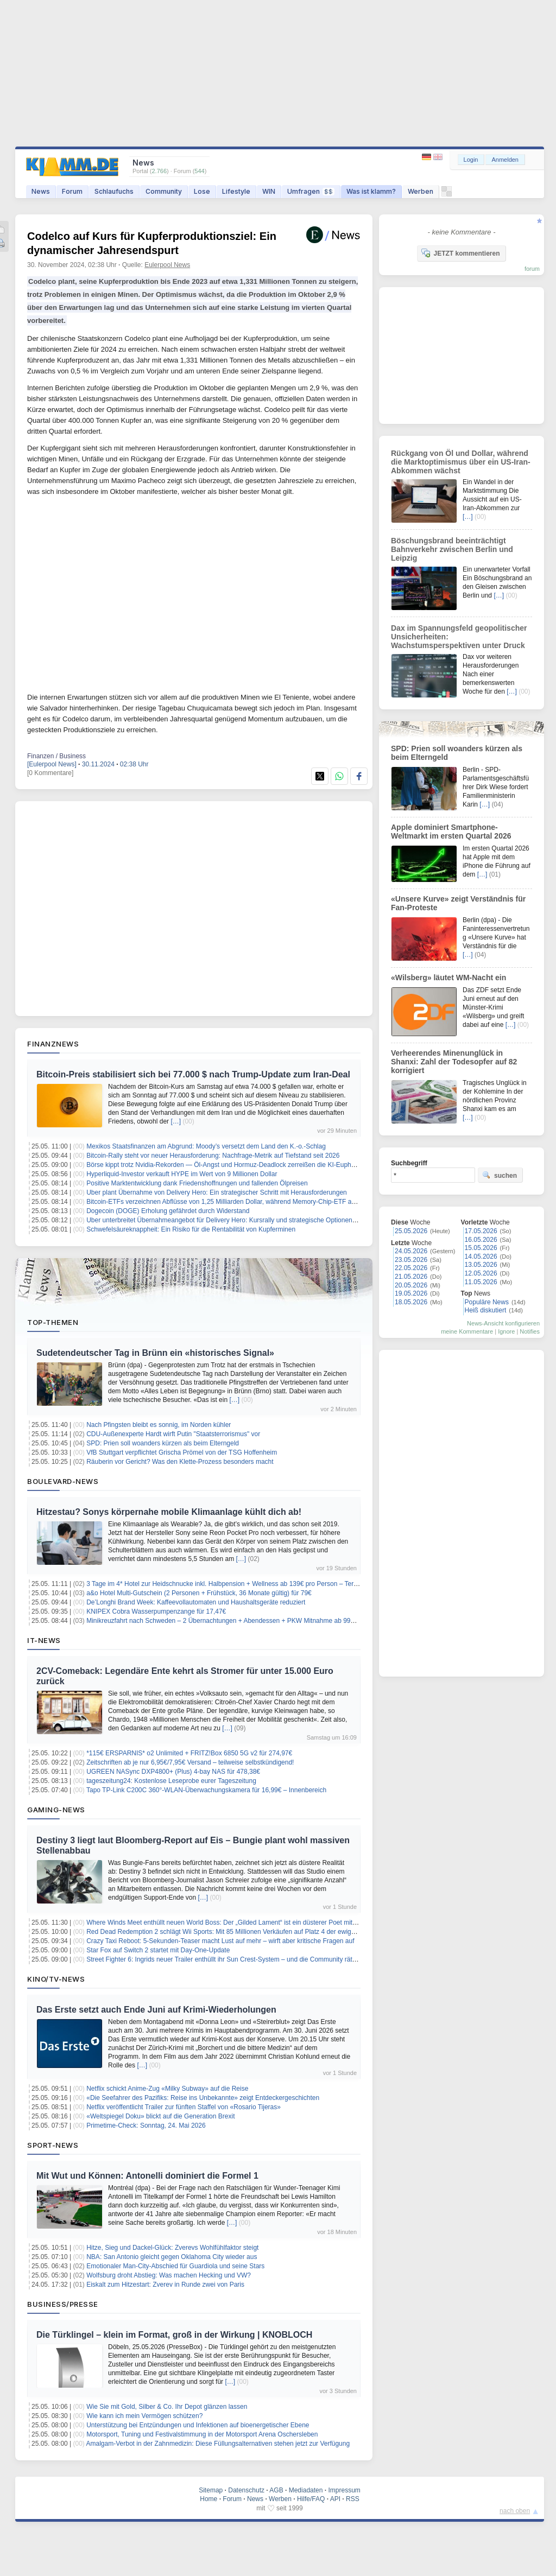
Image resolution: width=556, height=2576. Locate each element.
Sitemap (211, 2490)
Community (164, 191)
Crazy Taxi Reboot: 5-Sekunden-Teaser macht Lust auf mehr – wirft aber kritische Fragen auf (220, 1941)
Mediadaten (306, 2490)
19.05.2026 (411, 1293)
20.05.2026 (411, 1285)
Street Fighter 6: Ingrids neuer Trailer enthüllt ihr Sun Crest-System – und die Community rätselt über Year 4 (241, 1959)
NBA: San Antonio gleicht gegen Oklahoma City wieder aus (171, 2257)
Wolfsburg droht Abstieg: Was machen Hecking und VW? (168, 2275)
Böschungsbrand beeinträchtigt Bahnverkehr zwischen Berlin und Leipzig (452, 549)
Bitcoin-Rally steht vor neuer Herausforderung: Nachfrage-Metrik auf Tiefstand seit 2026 (212, 1155)
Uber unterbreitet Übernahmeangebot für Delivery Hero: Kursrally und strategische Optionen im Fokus (233, 1220)
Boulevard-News (62, 1481)
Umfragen (310, 191)
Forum (72, 191)
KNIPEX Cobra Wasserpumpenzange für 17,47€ (156, 1611)
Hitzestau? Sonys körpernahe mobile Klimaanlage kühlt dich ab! (168, 1512)
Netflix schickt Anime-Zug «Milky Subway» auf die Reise (167, 2088)
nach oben (515, 2511)
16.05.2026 (481, 1239)
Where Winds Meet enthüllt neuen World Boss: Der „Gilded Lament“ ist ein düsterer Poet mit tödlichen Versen (244, 1922)
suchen (499, 1175)
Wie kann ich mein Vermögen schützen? (144, 2416)
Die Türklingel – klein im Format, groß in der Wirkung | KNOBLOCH (174, 2334)
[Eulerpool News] (52, 764)
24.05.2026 (411, 1251)
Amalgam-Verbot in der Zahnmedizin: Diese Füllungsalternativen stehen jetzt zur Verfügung (218, 2443)
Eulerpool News (167, 265)
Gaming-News (56, 1809)
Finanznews (53, 1043)
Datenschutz (246, 2490)
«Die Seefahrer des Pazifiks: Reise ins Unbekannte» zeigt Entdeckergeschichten (202, 2098)
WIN (268, 191)
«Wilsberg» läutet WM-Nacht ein (448, 977)
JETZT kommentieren (460, 253)
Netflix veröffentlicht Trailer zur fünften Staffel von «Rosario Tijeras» (183, 2107)
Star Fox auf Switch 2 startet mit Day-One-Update (158, 1950)
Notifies (530, 1331)
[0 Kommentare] (50, 773)
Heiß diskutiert (486, 1310)
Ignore (506, 1331)
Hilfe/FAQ (311, 2499)
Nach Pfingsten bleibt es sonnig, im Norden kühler (158, 1425)
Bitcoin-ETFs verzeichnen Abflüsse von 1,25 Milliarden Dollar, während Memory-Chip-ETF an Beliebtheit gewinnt (249, 1201)
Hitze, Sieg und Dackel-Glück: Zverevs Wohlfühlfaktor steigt (172, 2247)
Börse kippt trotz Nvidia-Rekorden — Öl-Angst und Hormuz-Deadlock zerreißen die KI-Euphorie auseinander (243, 1165)
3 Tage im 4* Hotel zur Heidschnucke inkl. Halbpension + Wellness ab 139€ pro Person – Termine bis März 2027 (248, 1584)
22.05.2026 (411, 1268)
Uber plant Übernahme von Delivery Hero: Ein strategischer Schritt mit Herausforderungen (216, 1192)
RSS (352, 2499)
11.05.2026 (481, 1282)
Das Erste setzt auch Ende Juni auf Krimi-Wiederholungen (156, 2009)
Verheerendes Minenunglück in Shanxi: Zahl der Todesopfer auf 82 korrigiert (454, 1062)
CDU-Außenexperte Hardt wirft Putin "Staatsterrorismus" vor (173, 1434)
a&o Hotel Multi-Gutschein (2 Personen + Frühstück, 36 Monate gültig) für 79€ (199, 1593)
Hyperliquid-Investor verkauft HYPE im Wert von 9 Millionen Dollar (181, 1174)
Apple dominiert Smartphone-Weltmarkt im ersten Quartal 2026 (451, 831)
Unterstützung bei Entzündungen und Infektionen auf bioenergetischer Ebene (197, 2425)
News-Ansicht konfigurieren (503, 1323)
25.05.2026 (411, 1231)
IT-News (44, 1640)
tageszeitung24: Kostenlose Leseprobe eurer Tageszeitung (171, 1781)
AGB (276, 2490)
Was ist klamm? (371, 191)
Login (471, 159)
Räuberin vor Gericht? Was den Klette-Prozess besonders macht (179, 1461)
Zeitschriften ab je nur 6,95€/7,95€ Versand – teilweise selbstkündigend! (190, 1762)
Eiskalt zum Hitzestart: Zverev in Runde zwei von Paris (165, 2284)
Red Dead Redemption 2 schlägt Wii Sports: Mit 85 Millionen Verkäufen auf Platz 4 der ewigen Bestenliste (239, 1932)
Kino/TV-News (56, 1979)
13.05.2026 (481, 1264)
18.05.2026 (411, 1302)
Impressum (344, 2490)
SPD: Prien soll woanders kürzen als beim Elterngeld (162, 1443)
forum (532, 268)
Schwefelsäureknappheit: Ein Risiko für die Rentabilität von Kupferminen (190, 1229)
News (40, 191)
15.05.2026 (481, 1248)
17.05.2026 (481, 1231)
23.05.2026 (411, 1260)
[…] (175, 1121)
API (335, 2499)
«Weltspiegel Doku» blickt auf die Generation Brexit (160, 2116)
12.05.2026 (481, 1273)
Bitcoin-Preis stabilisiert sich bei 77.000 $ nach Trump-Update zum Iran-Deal (193, 1074)
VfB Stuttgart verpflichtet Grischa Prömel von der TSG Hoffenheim (181, 1452)
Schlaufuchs (114, 191)
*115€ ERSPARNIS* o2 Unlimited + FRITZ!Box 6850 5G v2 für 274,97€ (189, 1753)
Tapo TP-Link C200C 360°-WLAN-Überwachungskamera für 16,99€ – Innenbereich (206, 1790)
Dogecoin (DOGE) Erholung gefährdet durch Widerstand (167, 1211)
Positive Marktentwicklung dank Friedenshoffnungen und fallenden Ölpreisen (196, 1183)
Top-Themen (52, 1322)
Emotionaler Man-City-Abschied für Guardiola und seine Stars (175, 2266)
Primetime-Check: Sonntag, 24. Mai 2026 (145, 2125)
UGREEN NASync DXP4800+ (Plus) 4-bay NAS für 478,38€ (173, 1771)
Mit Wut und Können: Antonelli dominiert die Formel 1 (147, 2175)
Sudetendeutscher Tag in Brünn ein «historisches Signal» (155, 1352)
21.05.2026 (411, 1276)
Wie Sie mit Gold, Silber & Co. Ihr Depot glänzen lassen (166, 2406)
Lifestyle (236, 191)
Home (208, 2499)
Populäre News (487, 1302)
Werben (420, 191)
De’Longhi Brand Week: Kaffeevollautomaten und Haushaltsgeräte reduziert (195, 1602)
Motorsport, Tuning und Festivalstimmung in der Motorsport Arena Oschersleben (202, 2434)
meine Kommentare (467, 1331)
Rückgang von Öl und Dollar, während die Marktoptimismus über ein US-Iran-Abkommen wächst (460, 462)
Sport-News (52, 2145)
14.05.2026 (481, 1256)
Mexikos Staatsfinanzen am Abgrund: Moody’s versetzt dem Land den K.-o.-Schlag (206, 1146)
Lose (202, 191)
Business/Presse (62, 2304)
